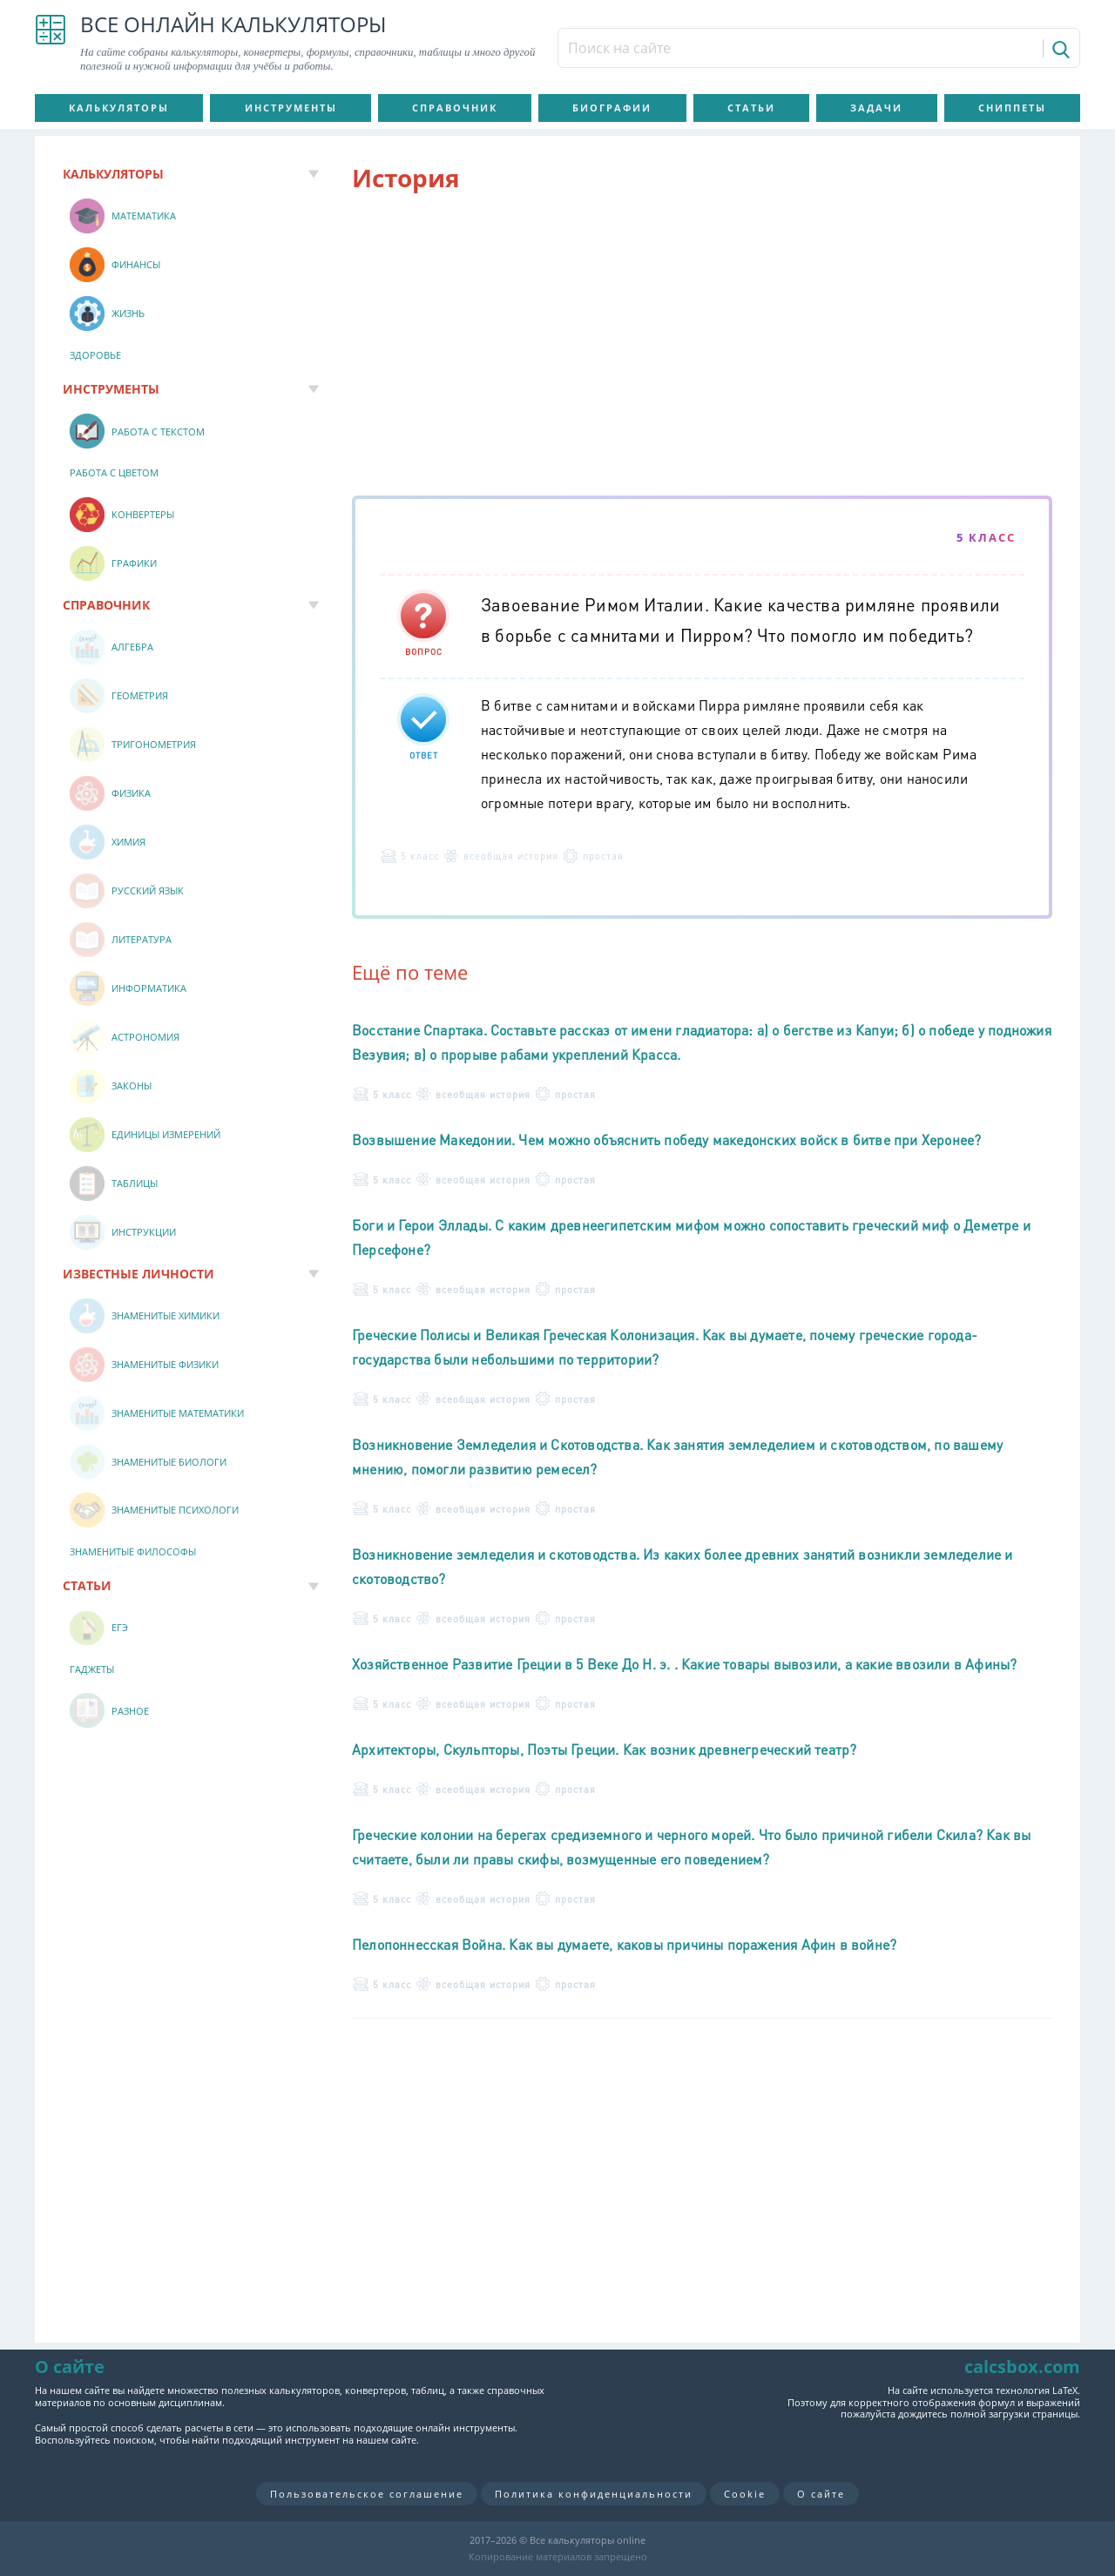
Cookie (745, 2493)
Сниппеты (1012, 107)
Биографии (612, 107)
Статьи (751, 107)
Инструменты (291, 107)
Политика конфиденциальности (594, 2493)
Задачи (876, 107)
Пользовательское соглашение (366, 2493)
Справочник (454, 107)
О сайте (821, 2493)
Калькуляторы (119, 107)
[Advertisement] (702, 347)
